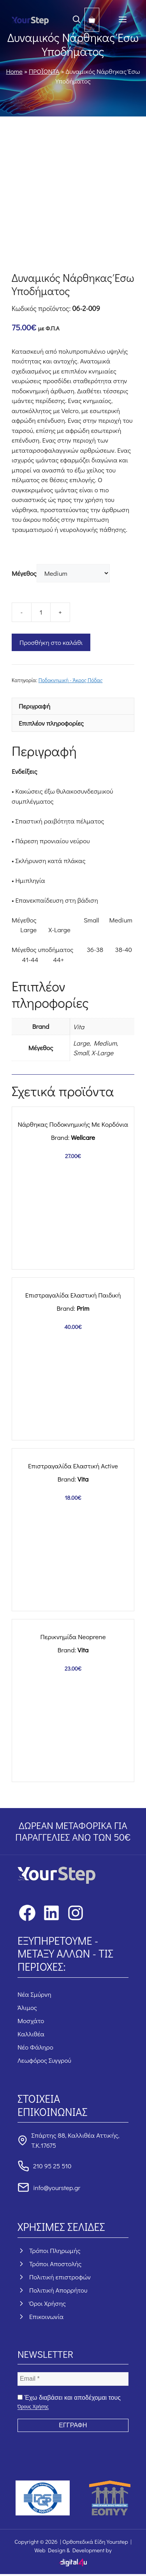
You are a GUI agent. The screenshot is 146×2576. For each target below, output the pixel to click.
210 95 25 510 (52, 2165)
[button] (76, 19)
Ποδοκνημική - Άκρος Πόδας (71, 680)
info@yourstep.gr (56, 2187)
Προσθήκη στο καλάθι (51, 642)
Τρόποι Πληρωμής (55, 2250)
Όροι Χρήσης (47, 2303)
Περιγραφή (34, 706)
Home (14, 71)
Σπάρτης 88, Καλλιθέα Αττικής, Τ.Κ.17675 (75, 2140)
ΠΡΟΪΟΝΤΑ (44, 71)
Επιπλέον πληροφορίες (51, 723)
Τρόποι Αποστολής (55, 2263)
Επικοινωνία (46, 2316)
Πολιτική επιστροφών (60, 2276)
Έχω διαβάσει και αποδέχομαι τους (69, 2401)
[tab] (73, 706)
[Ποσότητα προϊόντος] (41, 612)
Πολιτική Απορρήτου (58, 2290)
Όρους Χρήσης (33, 2406)
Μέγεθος (24, 573)
